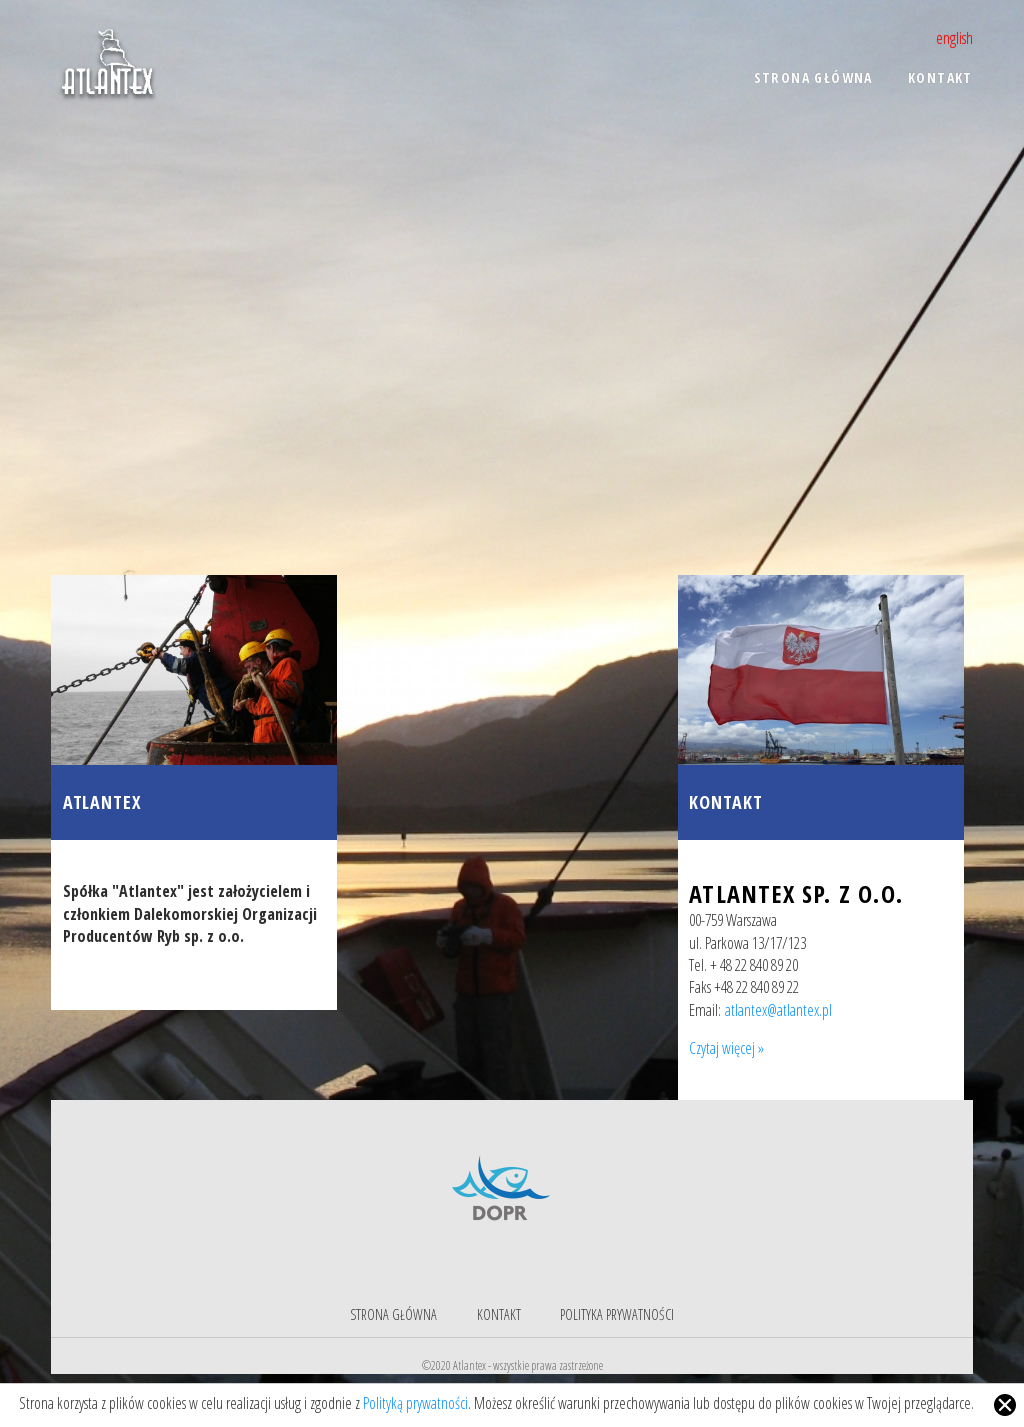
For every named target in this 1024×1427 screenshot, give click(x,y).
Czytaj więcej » (726, 1048)
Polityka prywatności (617, 1314)
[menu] (650, 91)
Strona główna (393, 1314)
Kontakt (725, 802)
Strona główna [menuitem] (813, 77)
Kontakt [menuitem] (940, 77)
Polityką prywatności (415, 1403)
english (954, 38)
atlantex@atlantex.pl (778, 1010)
